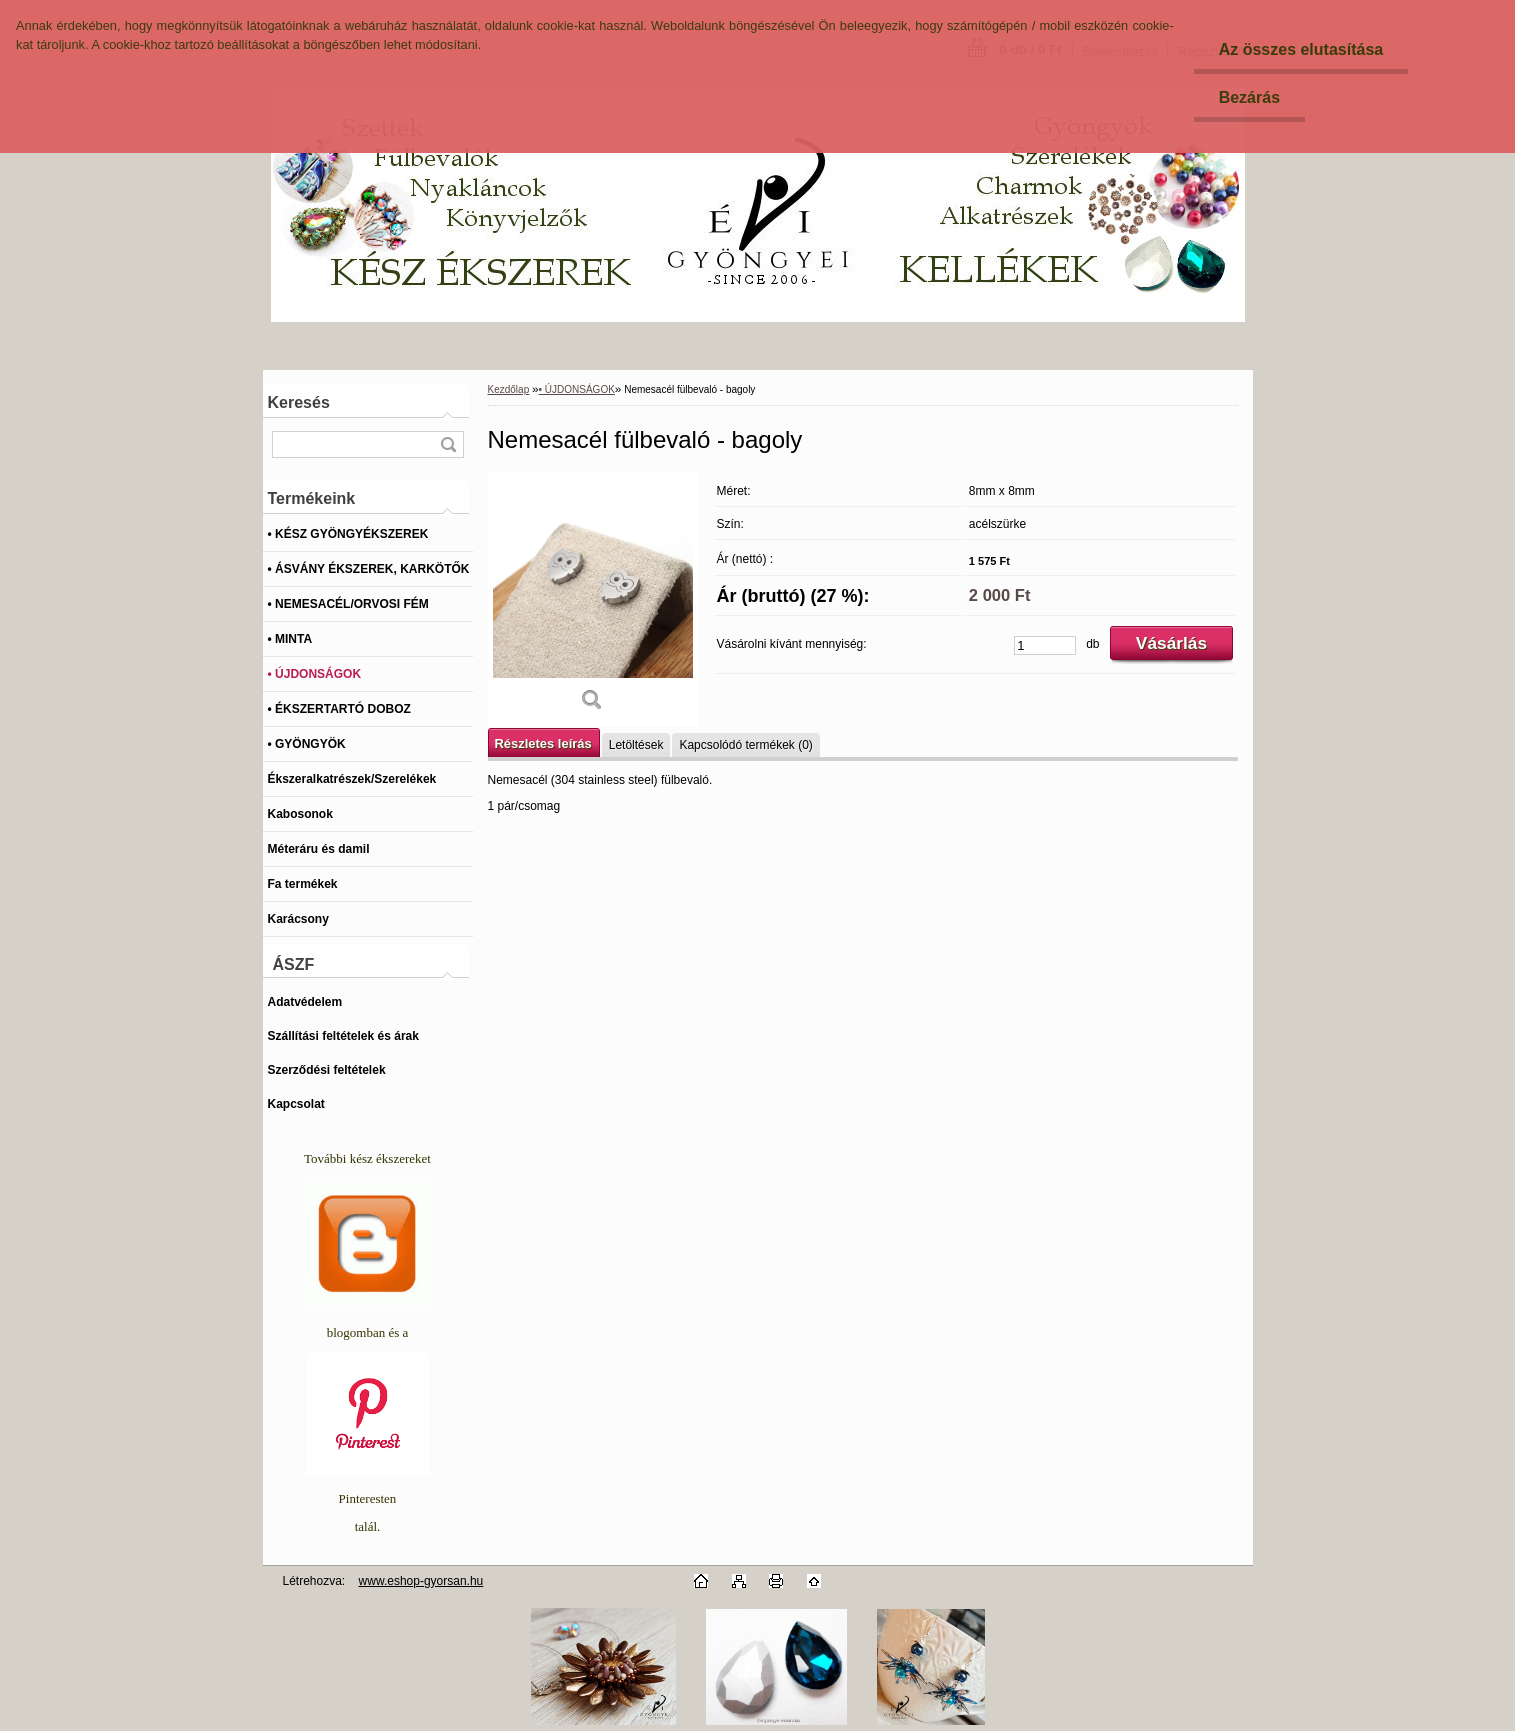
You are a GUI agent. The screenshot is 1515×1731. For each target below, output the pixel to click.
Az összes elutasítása (1301, 49)
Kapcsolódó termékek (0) (745, 745)
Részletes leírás (543, 743)
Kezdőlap (509, 389)
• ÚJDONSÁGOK (577, 389)
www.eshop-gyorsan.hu (421, 1581)
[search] (448, 444)
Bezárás (1249, 97)
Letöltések (636, 745)
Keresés (299, 402)
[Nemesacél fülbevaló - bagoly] (593, 599)
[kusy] (1045, 645)
